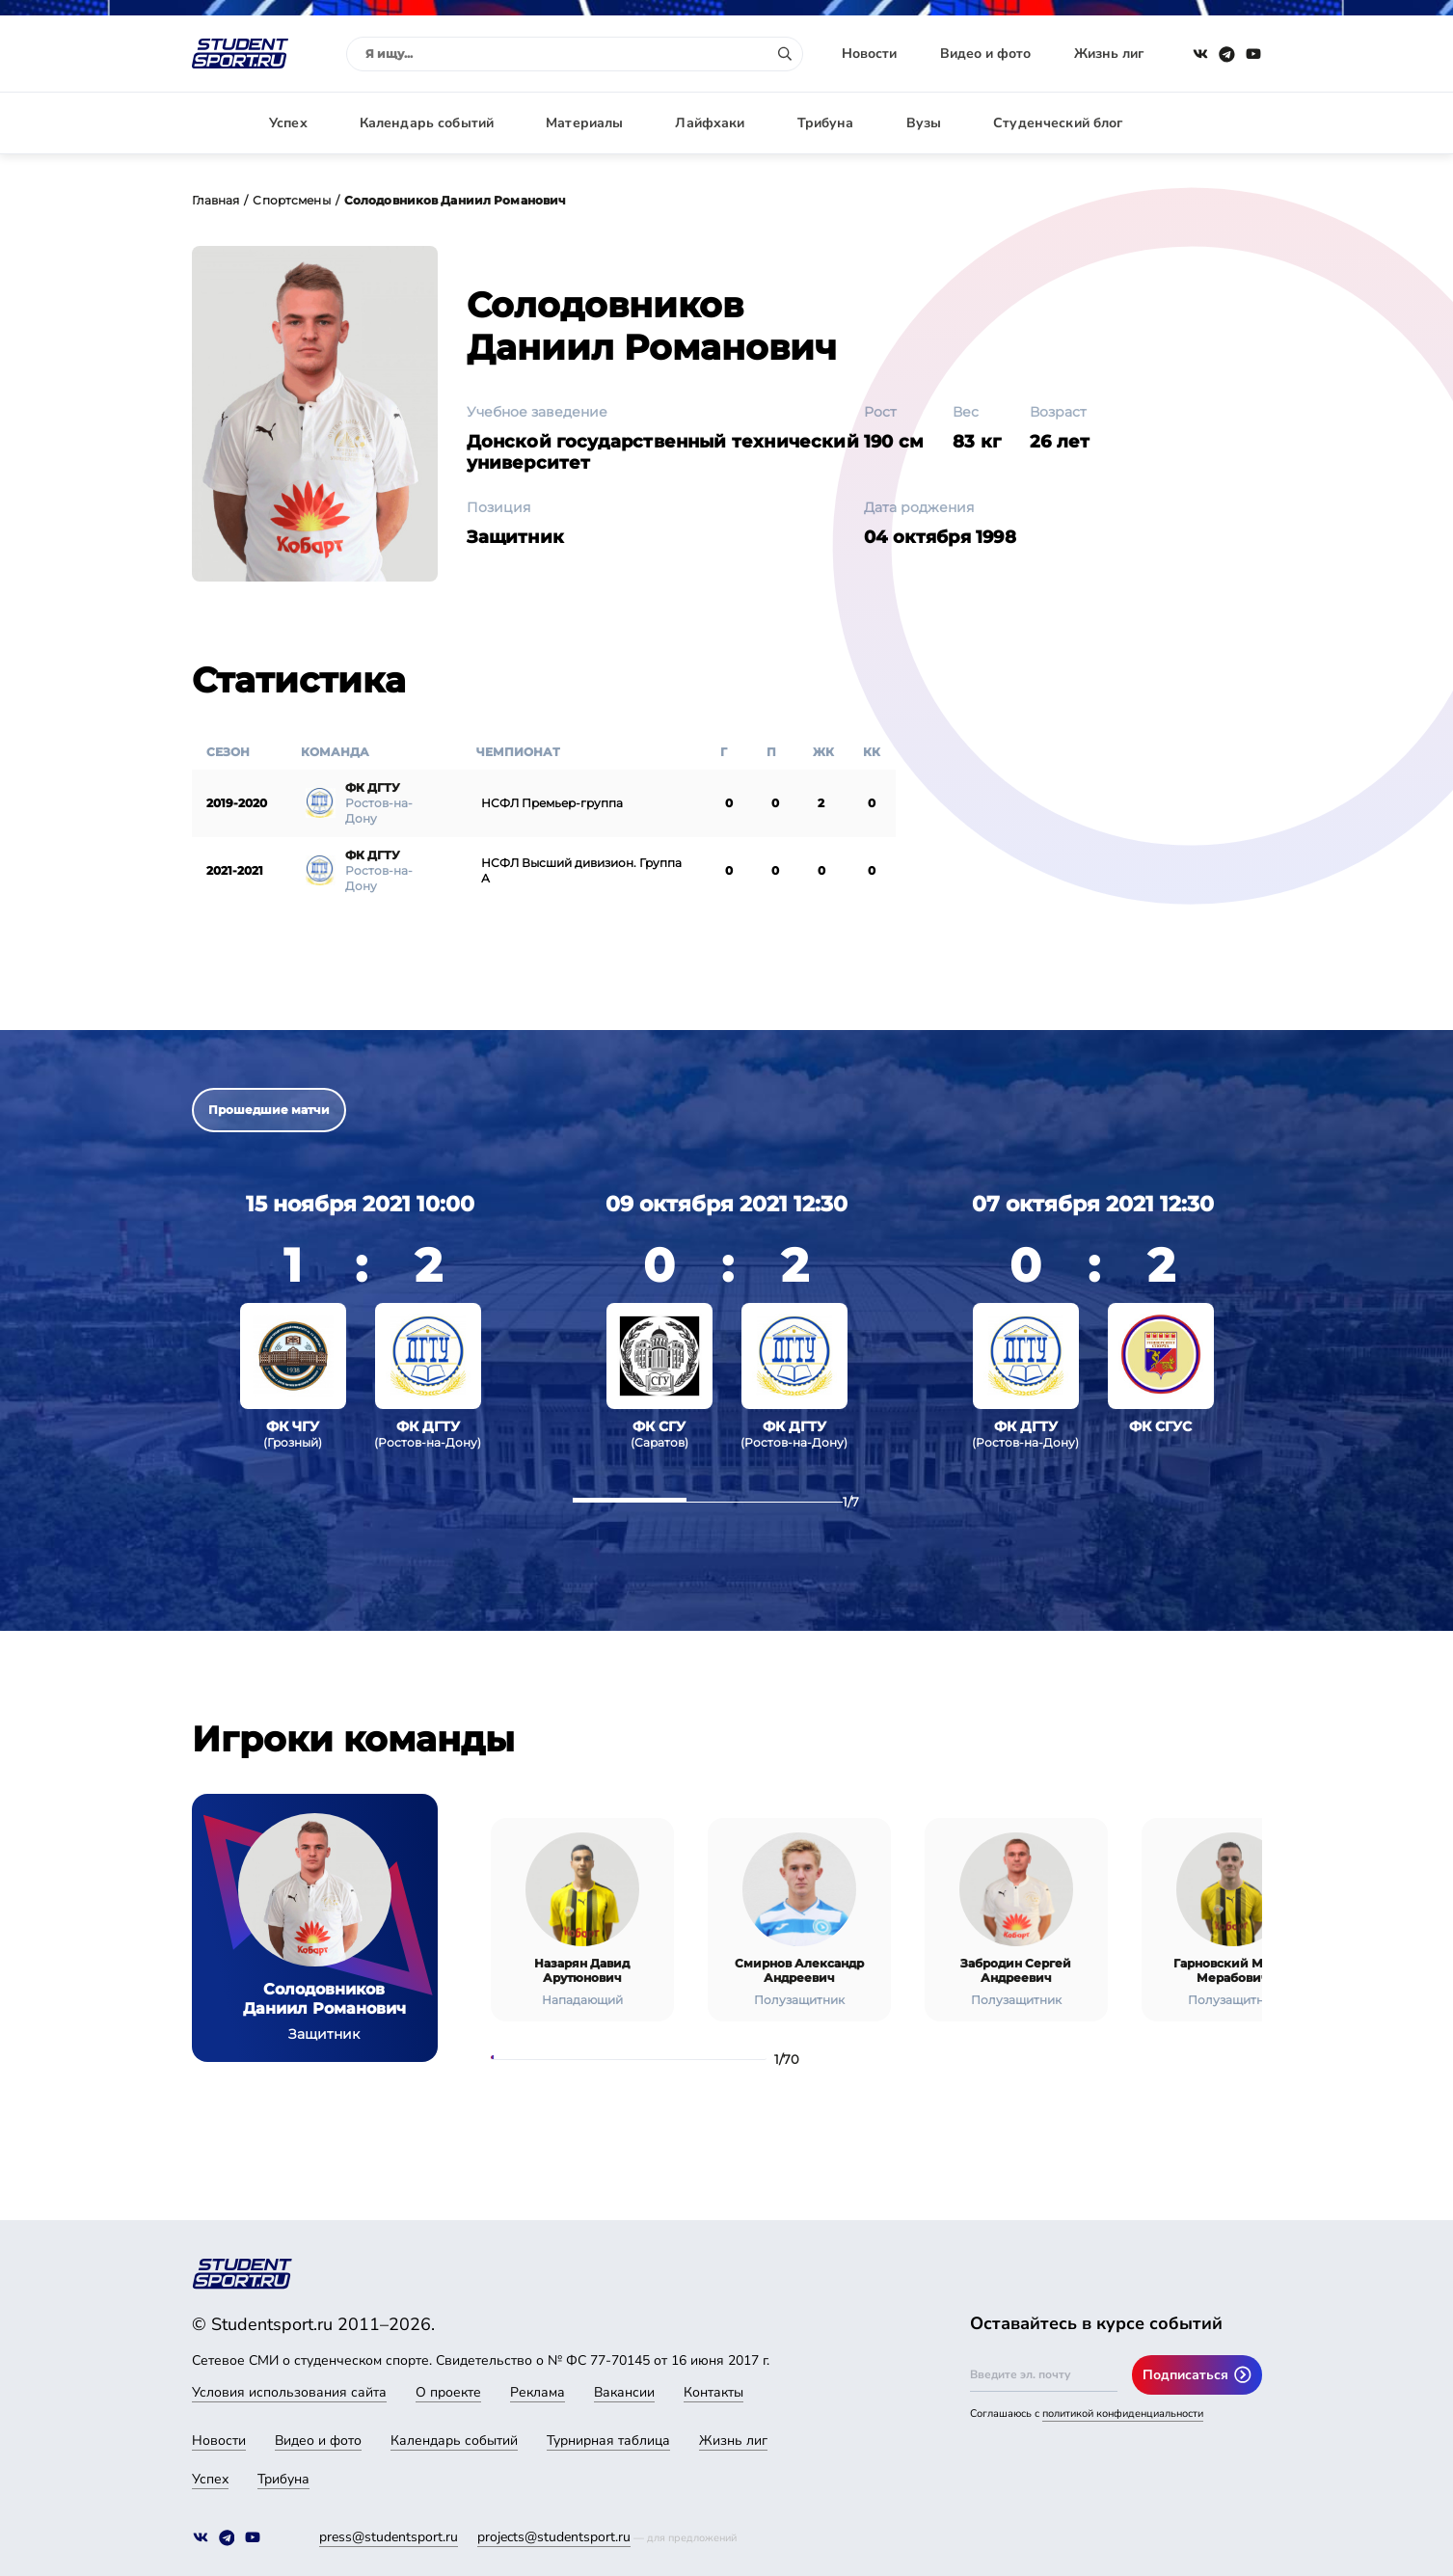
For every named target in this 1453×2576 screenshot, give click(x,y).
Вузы (924, 123)
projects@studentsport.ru (554, 2537)
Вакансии (624, 2392)
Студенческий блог (1057, 123)
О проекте (448, 2392)
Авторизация (1218, 123)
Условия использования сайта (289, 2392)
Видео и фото (985, 53)
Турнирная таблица (608, 2440)
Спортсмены (291, 200)
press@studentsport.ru (388, 2537)
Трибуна (825, 123)
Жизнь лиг (1109, 53)
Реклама (537, 2392)
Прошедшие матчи (269, 1109)
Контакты (713, 2392)
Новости (869, 53)
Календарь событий (427, 123)
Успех (288, 123)
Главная (216, 200)
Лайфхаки (709, 123)
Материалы (584, 123)
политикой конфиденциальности (1122, 2413)
